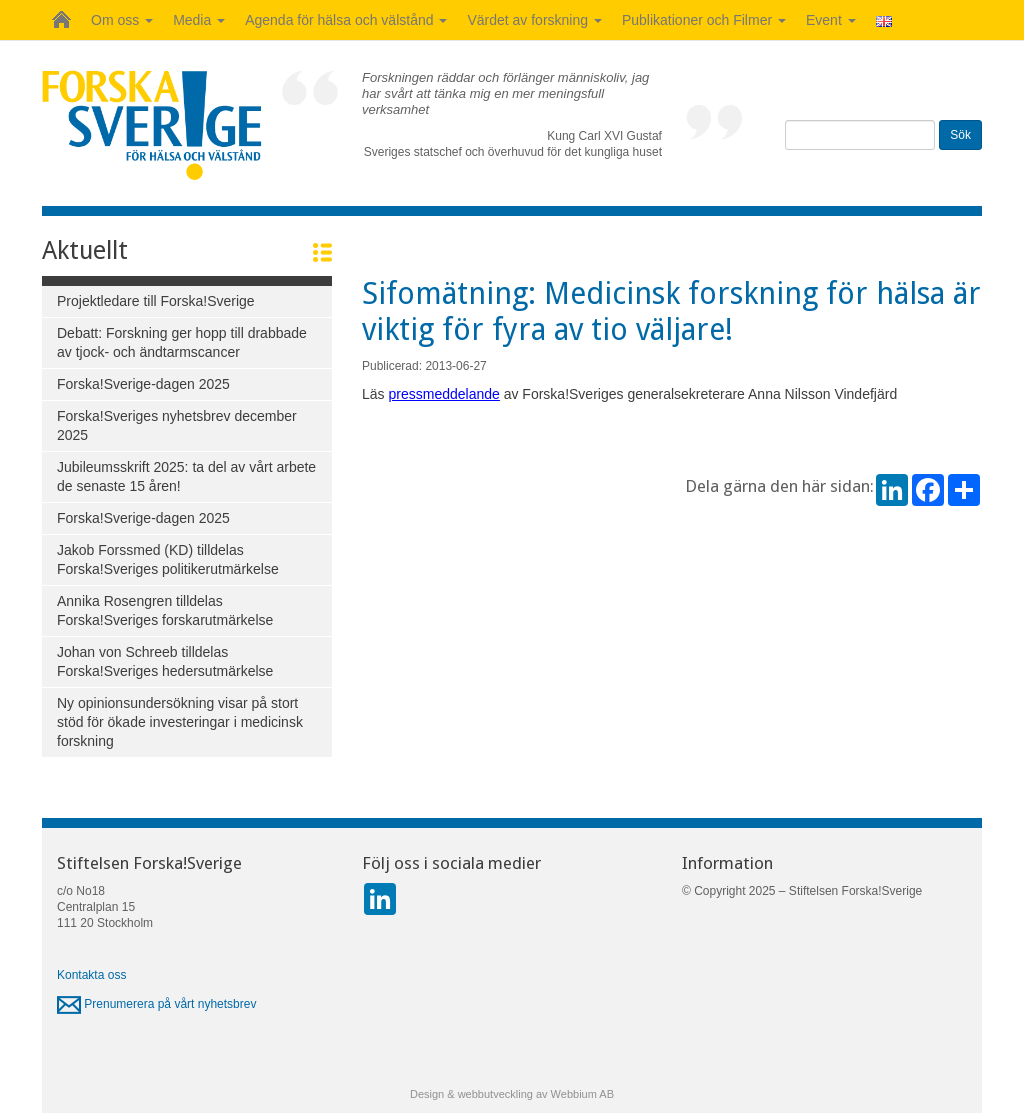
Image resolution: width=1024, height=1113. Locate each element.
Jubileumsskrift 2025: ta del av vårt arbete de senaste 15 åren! (186, 476)
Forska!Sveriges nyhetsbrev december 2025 (177, 425)
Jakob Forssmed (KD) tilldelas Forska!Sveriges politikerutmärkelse (168, 559)
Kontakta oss (91, 975)
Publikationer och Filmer (704, 20)
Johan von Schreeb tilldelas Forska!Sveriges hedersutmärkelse (165, 661)
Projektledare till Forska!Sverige (156, 301)
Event (831, 20)
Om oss (122, 20)
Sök (960, 135)
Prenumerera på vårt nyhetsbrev (156, 1004)
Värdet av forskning (534, 20)
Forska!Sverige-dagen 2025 (143, 384)
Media (199, 20)
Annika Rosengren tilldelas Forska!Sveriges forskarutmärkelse (165, 610)
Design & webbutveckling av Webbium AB (512, 1094)
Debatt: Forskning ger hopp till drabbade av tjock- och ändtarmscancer (182, 342)
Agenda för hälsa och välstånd (346, 20)
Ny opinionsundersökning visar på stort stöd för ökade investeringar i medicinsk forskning (180, 722)
